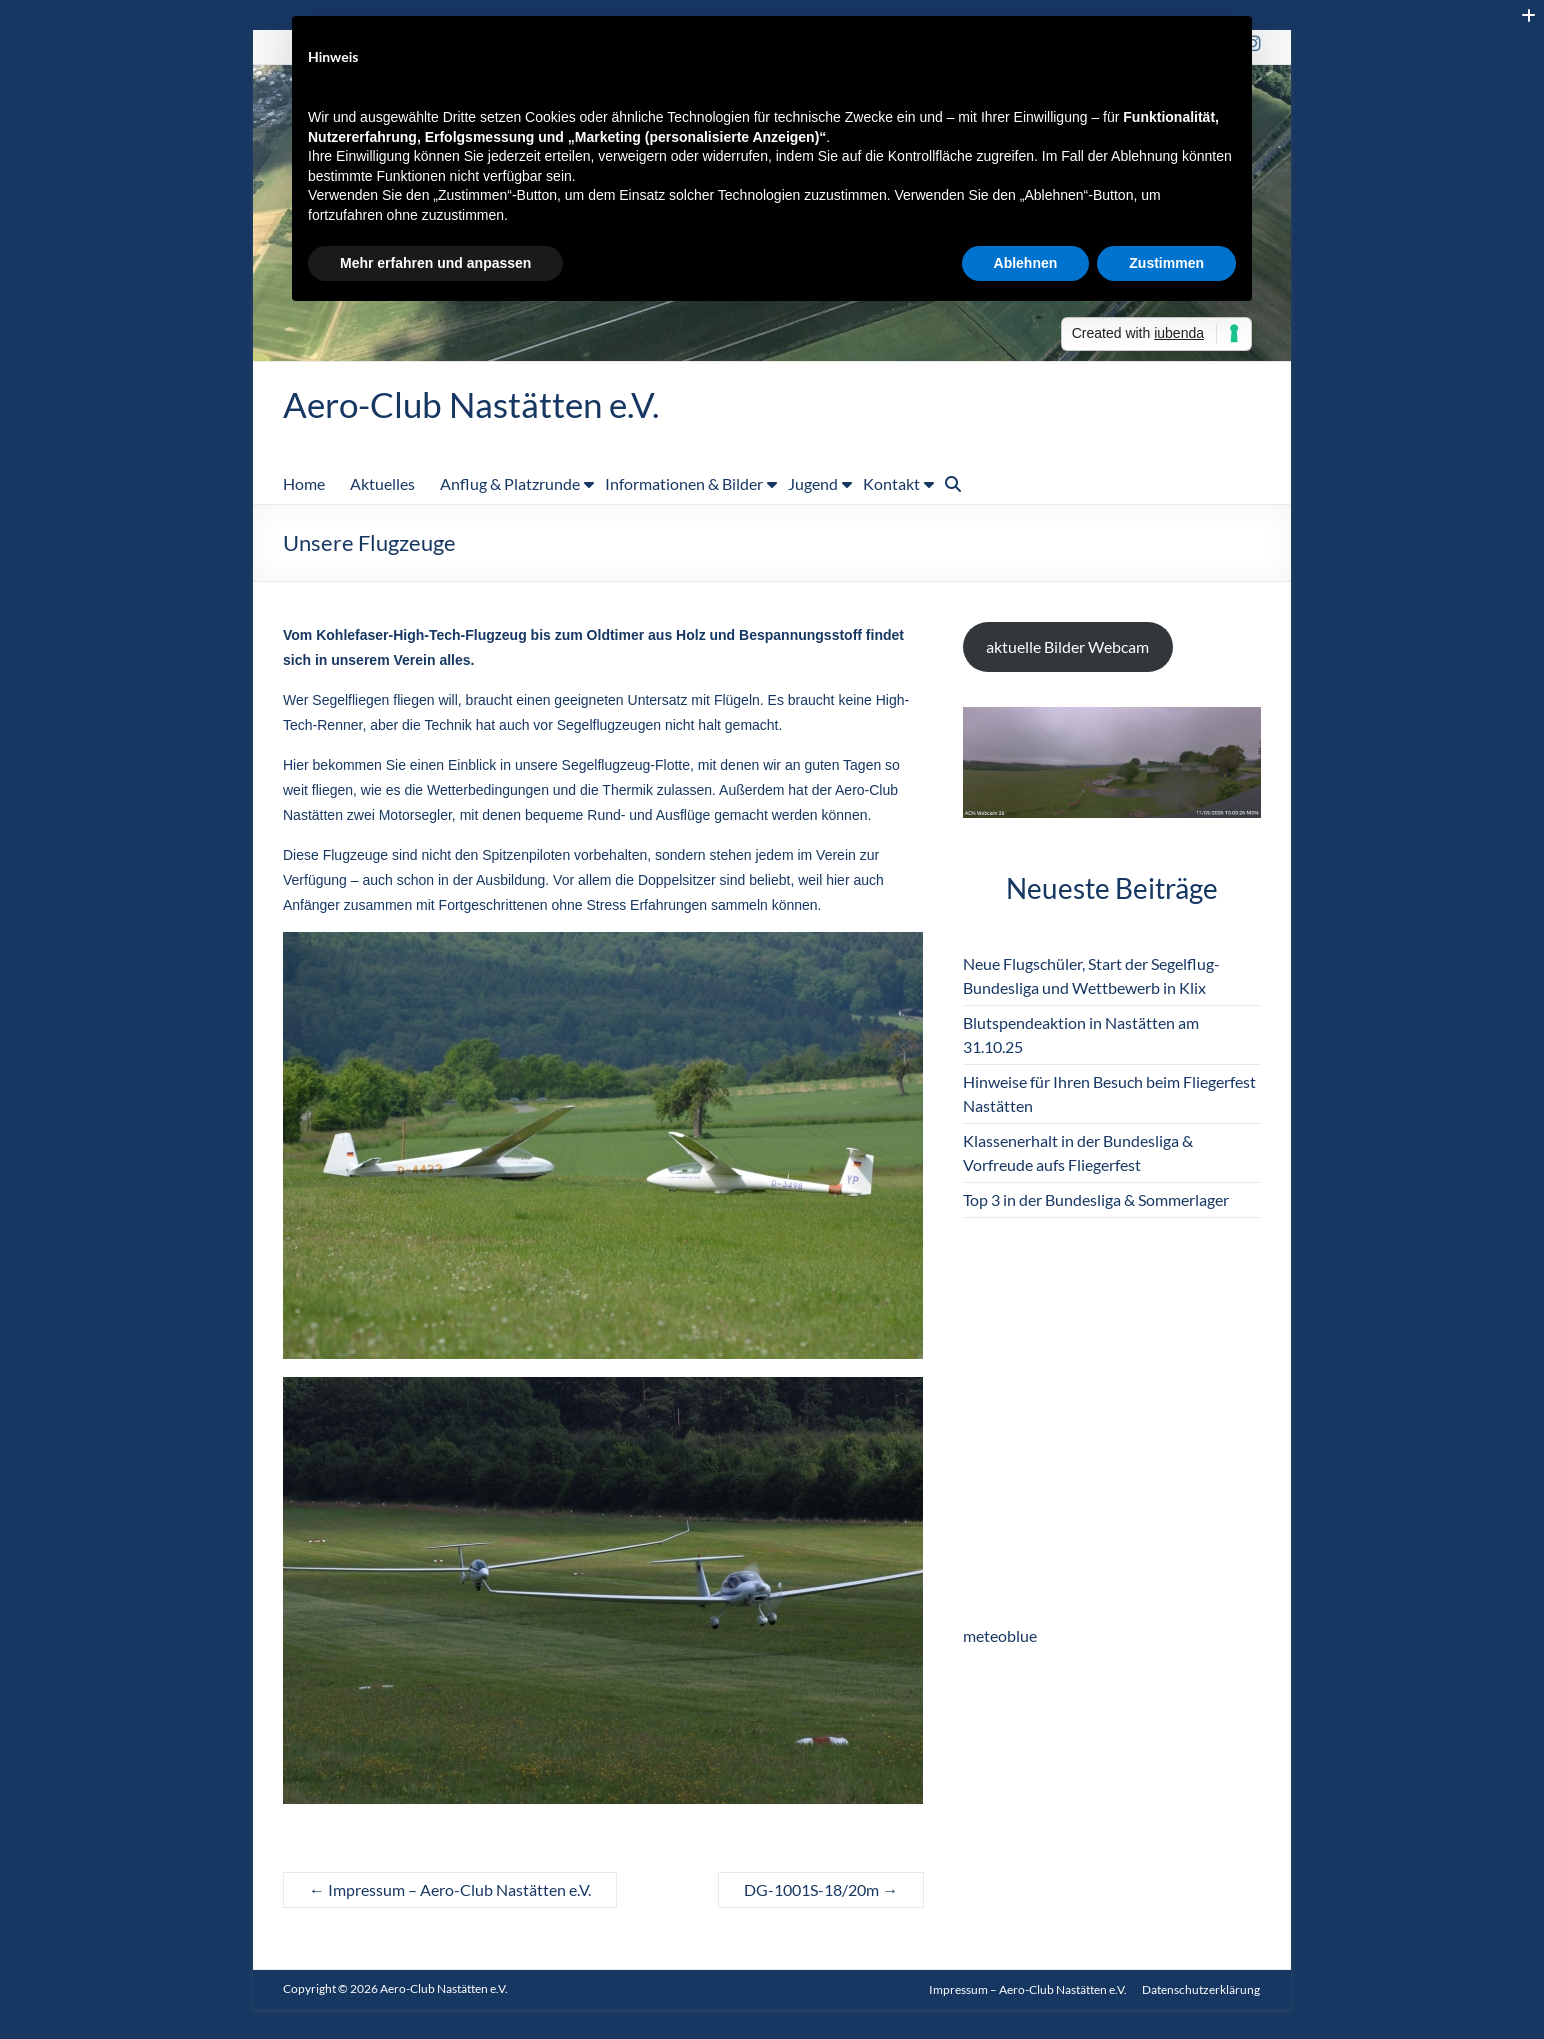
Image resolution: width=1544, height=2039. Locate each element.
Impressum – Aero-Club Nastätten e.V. (450, 1890)
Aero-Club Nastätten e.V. (477, 405)
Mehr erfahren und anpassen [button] (435, 263)
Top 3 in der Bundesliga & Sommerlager (1096, 1200)
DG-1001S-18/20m (821, 1890)
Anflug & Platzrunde (510, 484)
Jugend (813, 484)
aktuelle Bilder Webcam (1067, 647)
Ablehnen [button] (1026, 263)
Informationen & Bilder (684, 484)
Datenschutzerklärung (1202, 1989)
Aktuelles (382, 484)
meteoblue (1000, 1636)
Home (304, 484)
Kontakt (891, 484)
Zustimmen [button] (1166, 263)
